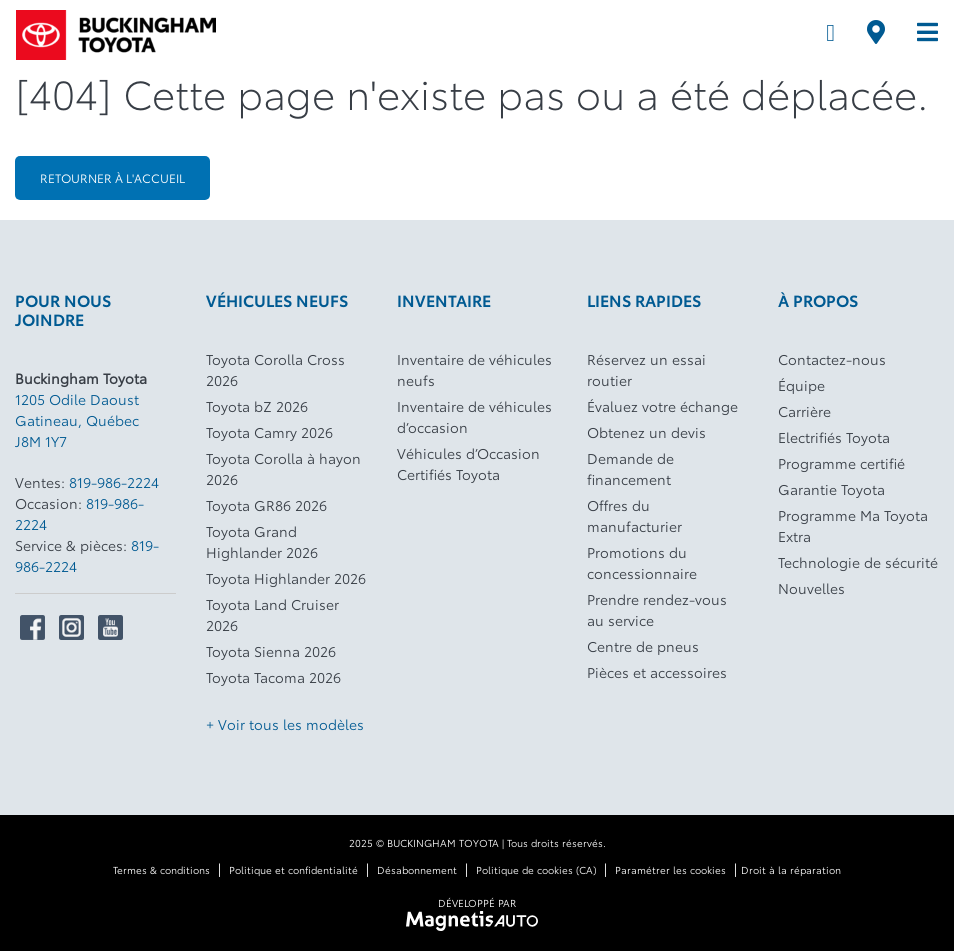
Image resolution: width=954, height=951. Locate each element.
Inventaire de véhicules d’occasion (474, 416)
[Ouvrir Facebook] (32, 627)
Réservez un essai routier (646, 369)
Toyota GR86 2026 (266, 505)
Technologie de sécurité (858, 562)
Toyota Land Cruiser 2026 (272, 614)
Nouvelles (811, 588)
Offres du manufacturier (634, 515)
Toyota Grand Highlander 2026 (262, 541)
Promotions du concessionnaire (642, 562)
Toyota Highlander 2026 (286, 578)
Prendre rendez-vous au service (657, 609)
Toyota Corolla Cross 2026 (275, 369)
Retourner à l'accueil (112, 177)
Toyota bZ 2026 (257, 406)
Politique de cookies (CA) (536, 869)
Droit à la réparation (791, 869)
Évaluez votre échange (662, 406)
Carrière (804, 411)
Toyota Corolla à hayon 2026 (283, 468)
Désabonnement (417, 869)
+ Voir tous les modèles (285, 724)
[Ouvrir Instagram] (71, 627)
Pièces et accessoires (657, 672)
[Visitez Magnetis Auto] (477, 918)
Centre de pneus (643, 646)
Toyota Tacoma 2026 (273, 677)
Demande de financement (630, 468)
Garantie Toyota (831, 489)
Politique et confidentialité (293, 869)
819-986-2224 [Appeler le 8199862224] (114, 482)
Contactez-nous (832, 359)
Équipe (801, 385)
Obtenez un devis (646, 432)
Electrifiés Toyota (834, 437)
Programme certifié (841, 463)
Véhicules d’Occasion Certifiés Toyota (468, 463)
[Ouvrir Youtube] (110, 627)
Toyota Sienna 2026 (271, 651)
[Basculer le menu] (919, 33)
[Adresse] (876, 33)
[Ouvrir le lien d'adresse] (77, 420)
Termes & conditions (161, 869)
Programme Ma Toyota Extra (853, 525)
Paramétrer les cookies (670, 869)
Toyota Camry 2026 (269, 432)
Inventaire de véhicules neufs (474, 369)
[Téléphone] (830, 33)
